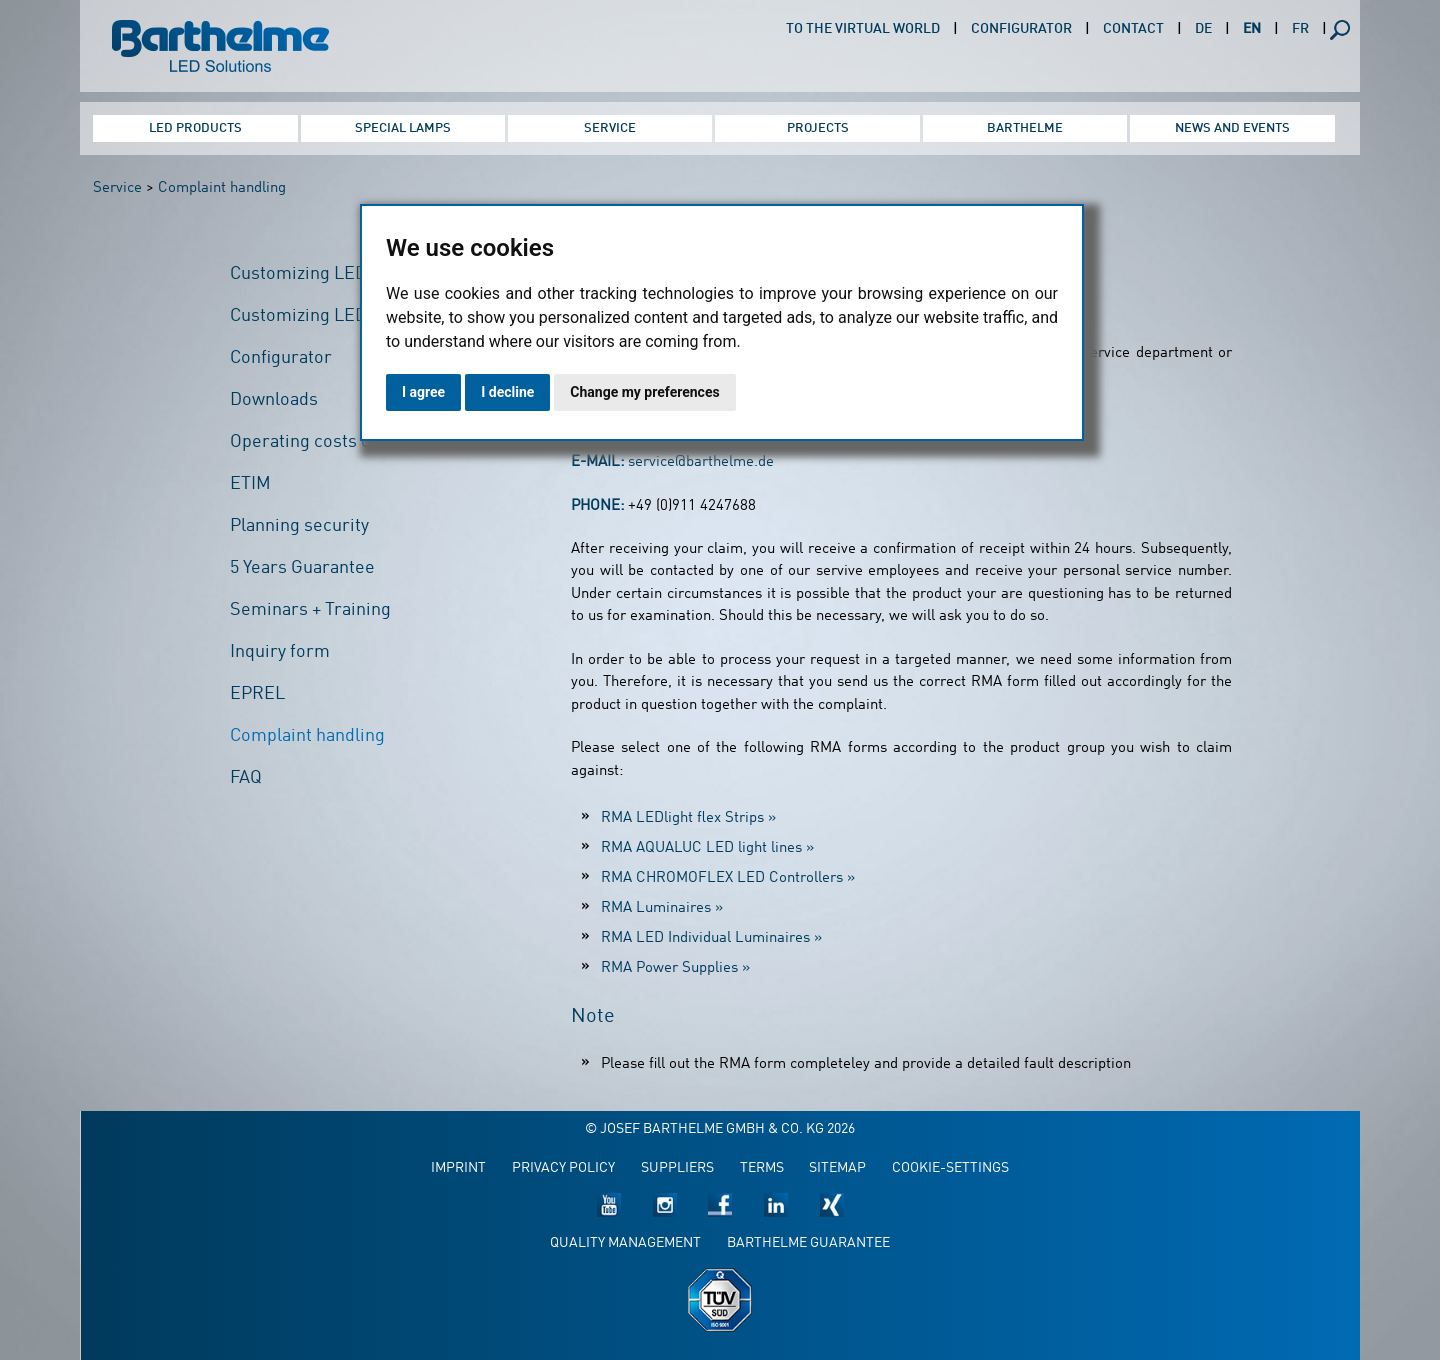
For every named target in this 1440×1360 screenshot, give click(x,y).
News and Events (1232, 128)
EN (1252, 29)
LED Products (195, 128)
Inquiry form (280, 652)
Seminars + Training (310, 610)
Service (610, 128)
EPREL (257, 694)
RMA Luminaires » (662, 908)
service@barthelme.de (701, 462)
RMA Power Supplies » (675, 968)
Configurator (1021, 29)
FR (1300, 29)
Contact (1133, 29)
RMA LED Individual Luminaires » (711, 938)
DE (1203, 29)
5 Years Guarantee (302, 568)
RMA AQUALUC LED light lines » (707, 848)
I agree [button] (423, 392)
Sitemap (837, 1168)
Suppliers (677, 1168)
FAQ (246, 778)
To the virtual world (863, 29)
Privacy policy (563, 1168)
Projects (818, 128)
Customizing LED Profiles (331, 316)
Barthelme (1025, 128)
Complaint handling (222, 188)
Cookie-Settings (950, 1168)
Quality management (625, 1243)
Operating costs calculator (335, 442)
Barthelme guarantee (808, 1243)
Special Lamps (403, 128)
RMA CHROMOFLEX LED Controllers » (728, 878)
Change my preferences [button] (644, 392)
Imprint (458, 1168)
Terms (762, 1168)
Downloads (274, 400)
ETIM (250, 484)
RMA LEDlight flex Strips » (688, 818)
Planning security (299, 526)
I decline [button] (507, 392)
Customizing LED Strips (325, 274)
